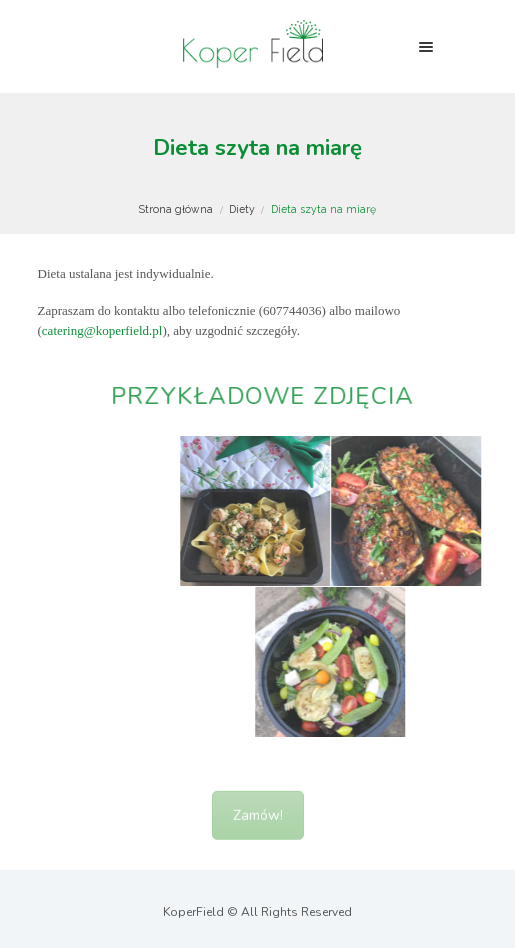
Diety (242, 209)
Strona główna (176, 209)
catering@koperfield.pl (102, 330)
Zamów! (258, 826)
